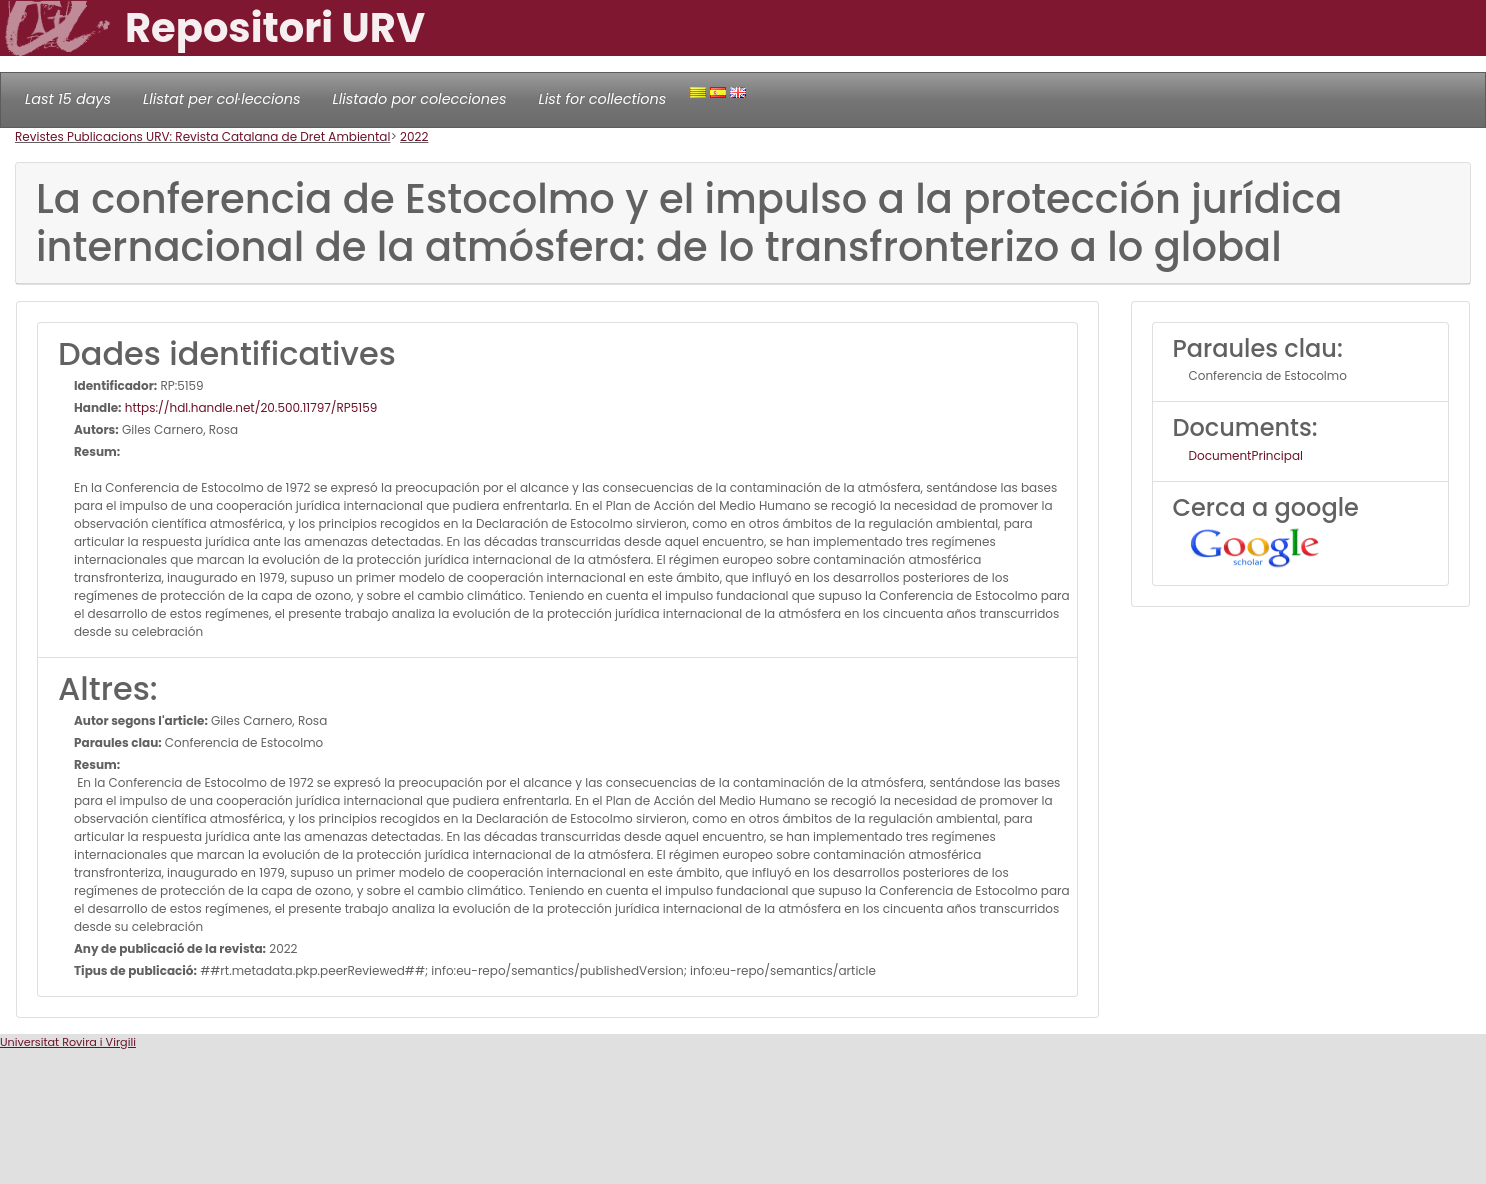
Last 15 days (68, 99)
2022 (414, 136)
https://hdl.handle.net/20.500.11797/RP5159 (250, 407)
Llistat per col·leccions (222, 99)
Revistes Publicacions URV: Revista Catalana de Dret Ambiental (202, 136)
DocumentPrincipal (1246, 455)
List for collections (602, 99)
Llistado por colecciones (420, 99)
